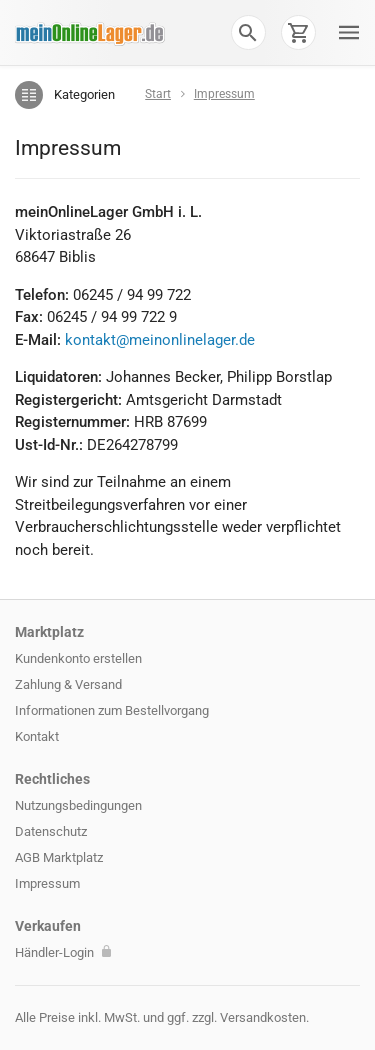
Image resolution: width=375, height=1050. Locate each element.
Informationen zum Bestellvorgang (112, 710)
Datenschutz (51, 831)
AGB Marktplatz (59, 857)
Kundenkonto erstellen (78, 658)
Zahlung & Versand (68, 684)
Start (158, 94)
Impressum (47, 883)
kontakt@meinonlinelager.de (160, 340)
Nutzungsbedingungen (78, 805)
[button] (248, 32)
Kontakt (37, 736)
